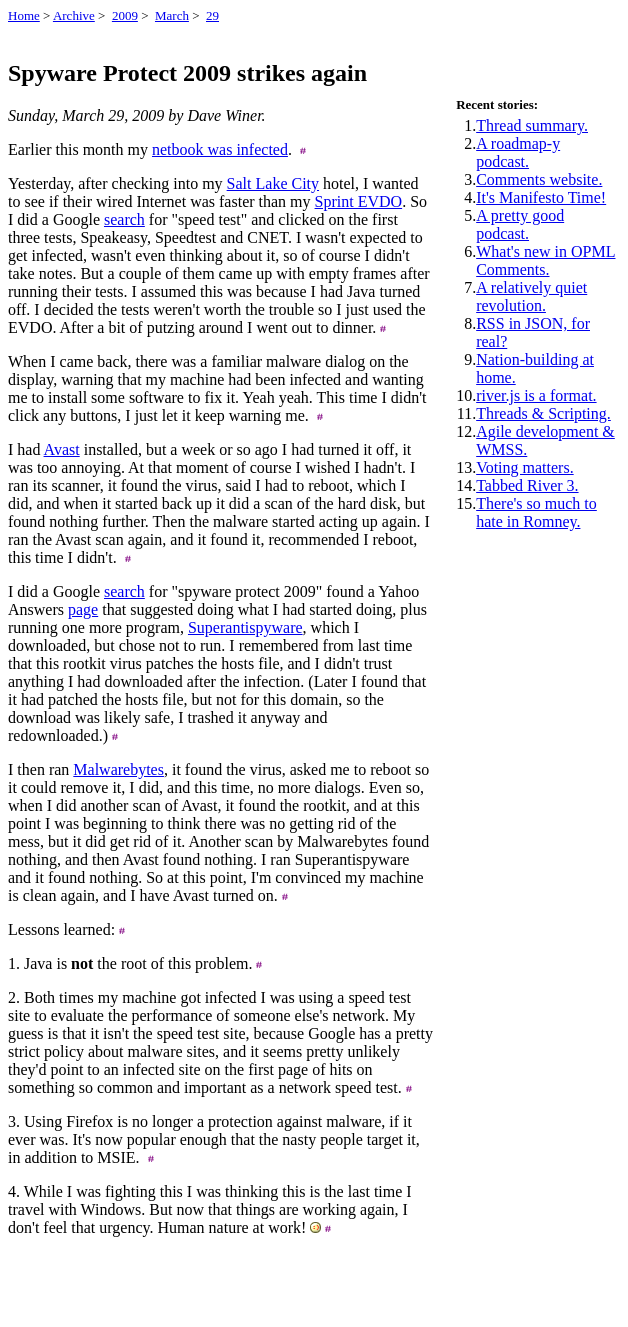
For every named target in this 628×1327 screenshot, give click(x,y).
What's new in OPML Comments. (545, 260)
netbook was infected (220, 149)
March (172, 15)
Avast (62, 449)
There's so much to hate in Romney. (536, 512)
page (83, 609)
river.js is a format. (536, 395)
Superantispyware (245, 627)
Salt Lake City (273, 183)
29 (212, 15)
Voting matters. (524, 467)
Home (24, 15)
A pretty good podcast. (520, 224)
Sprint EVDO (359, 201)
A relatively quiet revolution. (531, 296)
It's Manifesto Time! (541, 197)
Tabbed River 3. (527, 485)
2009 (125, 15)
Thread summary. (532, 125)
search (124, 219)
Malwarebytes (118, 769)
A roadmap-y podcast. (518, 152)
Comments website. (539, 179)
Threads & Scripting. (543, 413)
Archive (74, 15)
